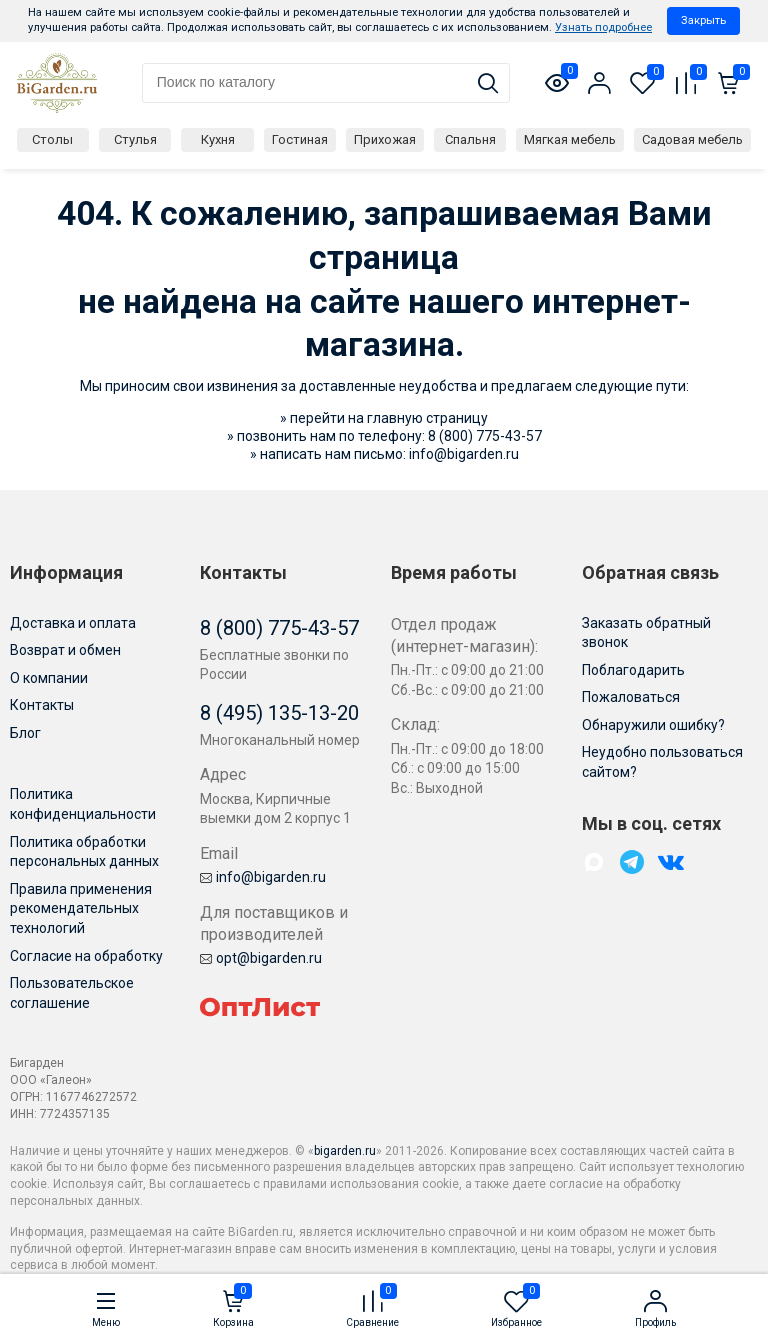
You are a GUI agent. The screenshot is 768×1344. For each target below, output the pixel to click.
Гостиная (300, 139)
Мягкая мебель (570, 139)
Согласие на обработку (86, 956)
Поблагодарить (633, 670)
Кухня (218, 139)
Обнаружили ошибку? (653, 725)
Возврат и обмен (65, 650)
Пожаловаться (631, 697)
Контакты (42, 705)
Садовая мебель (692, 139)
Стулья (135, 139)
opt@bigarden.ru (261, 958)
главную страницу (427, 418)
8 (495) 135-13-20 (279, 713)
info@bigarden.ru (464, 454)
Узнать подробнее (603, 27)
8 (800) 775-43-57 (485, 436)
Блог (25, 733)
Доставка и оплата (73, 623)
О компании (49, 678)
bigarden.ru (345, 1151)
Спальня (470, 139)
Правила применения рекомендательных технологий (81, 908)
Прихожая (385, 139)
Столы (52, 139)
